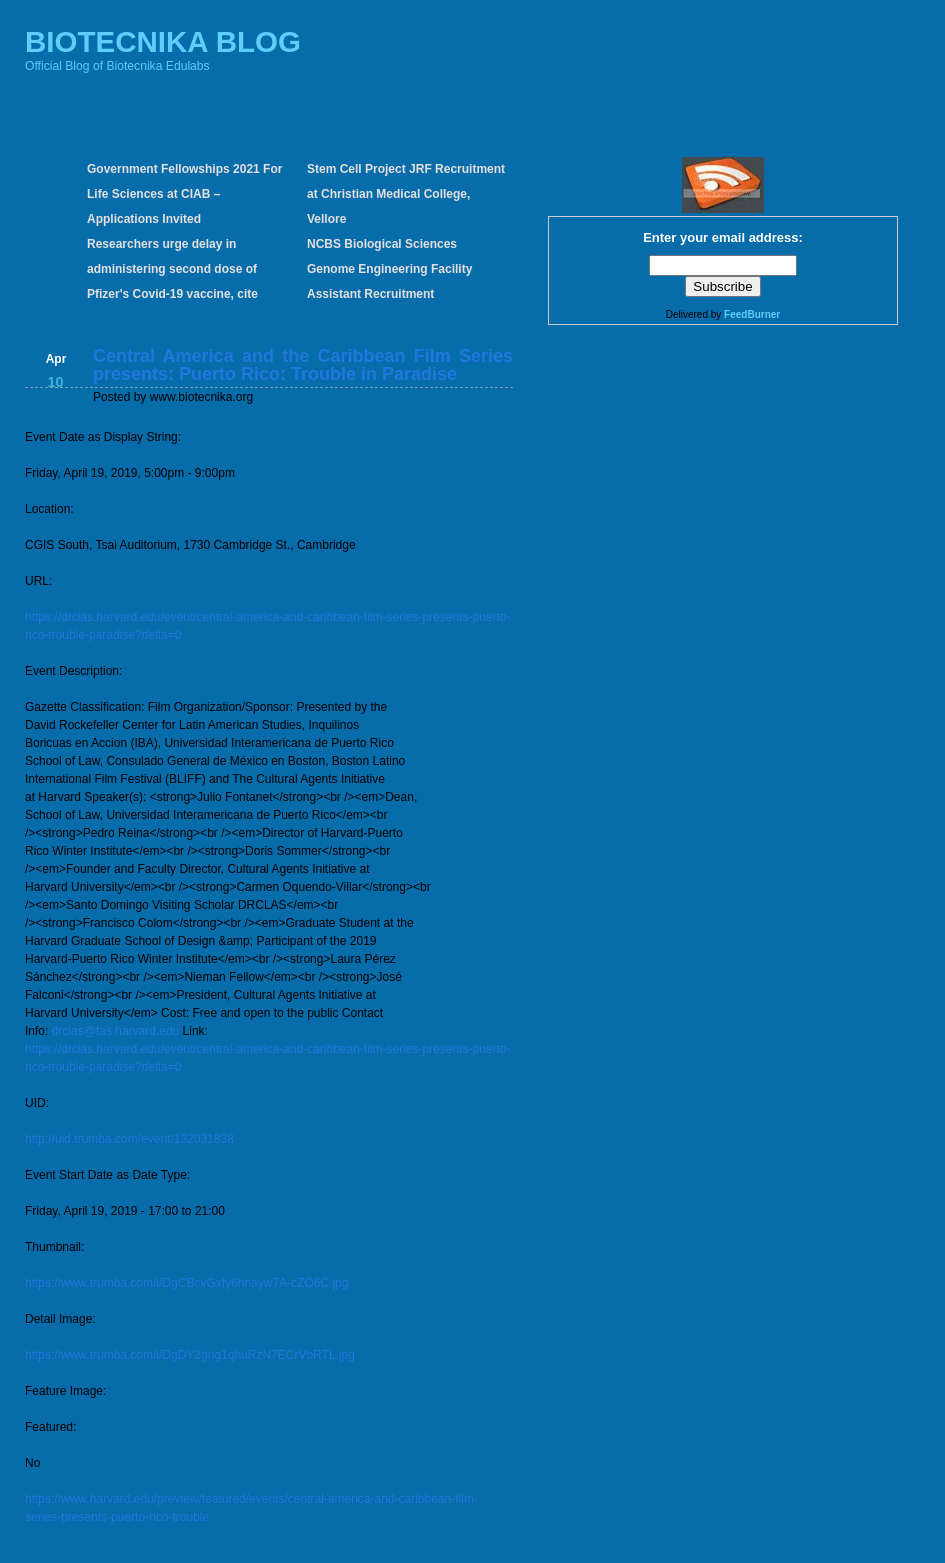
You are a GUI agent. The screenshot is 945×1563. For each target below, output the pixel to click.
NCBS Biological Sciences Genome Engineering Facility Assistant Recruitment (389, 269)
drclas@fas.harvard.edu (116, 1031)
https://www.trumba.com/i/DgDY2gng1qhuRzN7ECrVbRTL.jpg (190, 1355)
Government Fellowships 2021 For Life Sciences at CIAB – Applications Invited (184, 194)
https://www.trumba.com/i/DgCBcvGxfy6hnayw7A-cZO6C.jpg (186, 1283)
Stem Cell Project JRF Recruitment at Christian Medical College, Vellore (406, 194)
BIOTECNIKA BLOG (163, 41)
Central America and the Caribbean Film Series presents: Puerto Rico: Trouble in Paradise (303, 365)
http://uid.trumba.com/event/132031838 (129, 1139)
